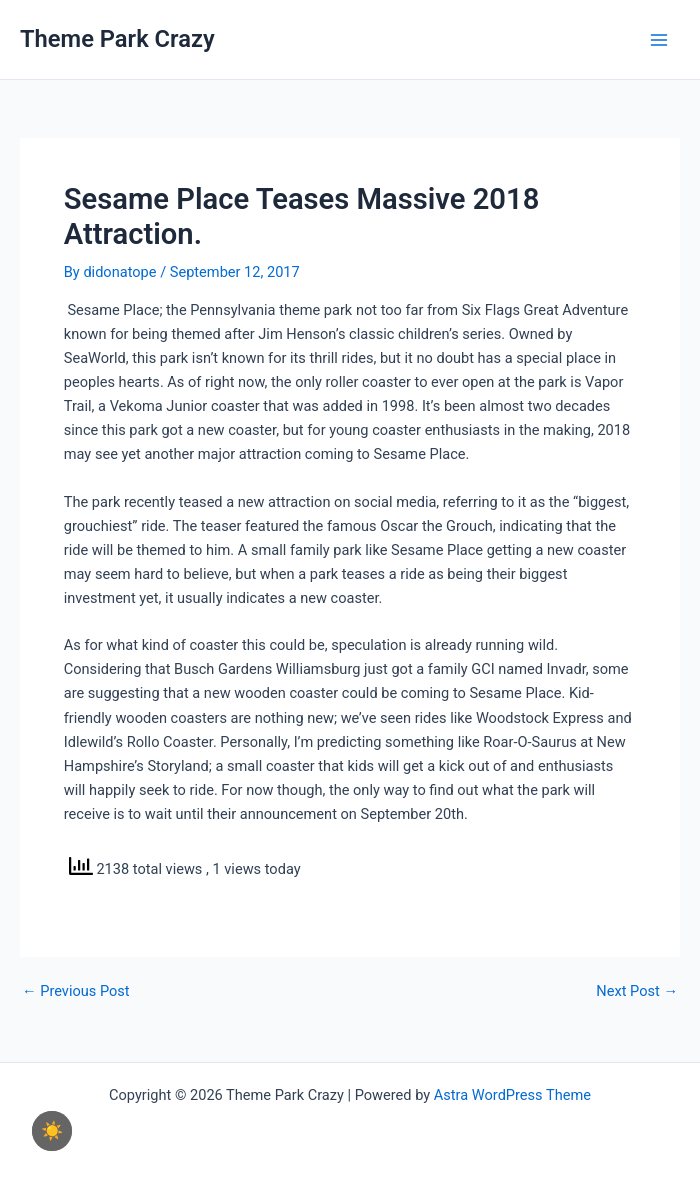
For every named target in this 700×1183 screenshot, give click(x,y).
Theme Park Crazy (117, 39)
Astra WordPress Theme (512, 1095)
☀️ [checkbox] (52, 1131)
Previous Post (76, 991)
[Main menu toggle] (659, 40)
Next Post (637, 991)
